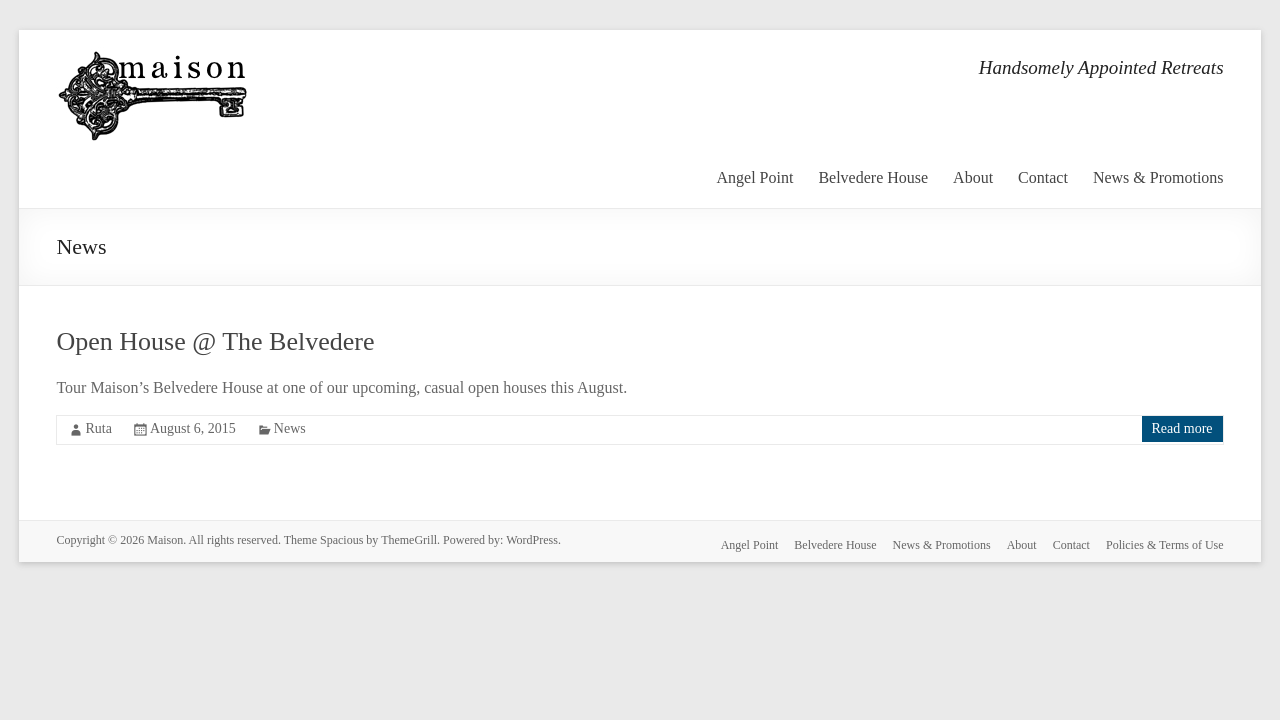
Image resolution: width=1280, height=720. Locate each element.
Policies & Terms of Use (1165, 545)
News (290, 428)
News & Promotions (1158, 177)
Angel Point (754, 177)
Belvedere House (873, 177)
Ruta (98, 428)
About (973, 177)
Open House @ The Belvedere (215, 341)
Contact (1043, 177)
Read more (1182, 428)
